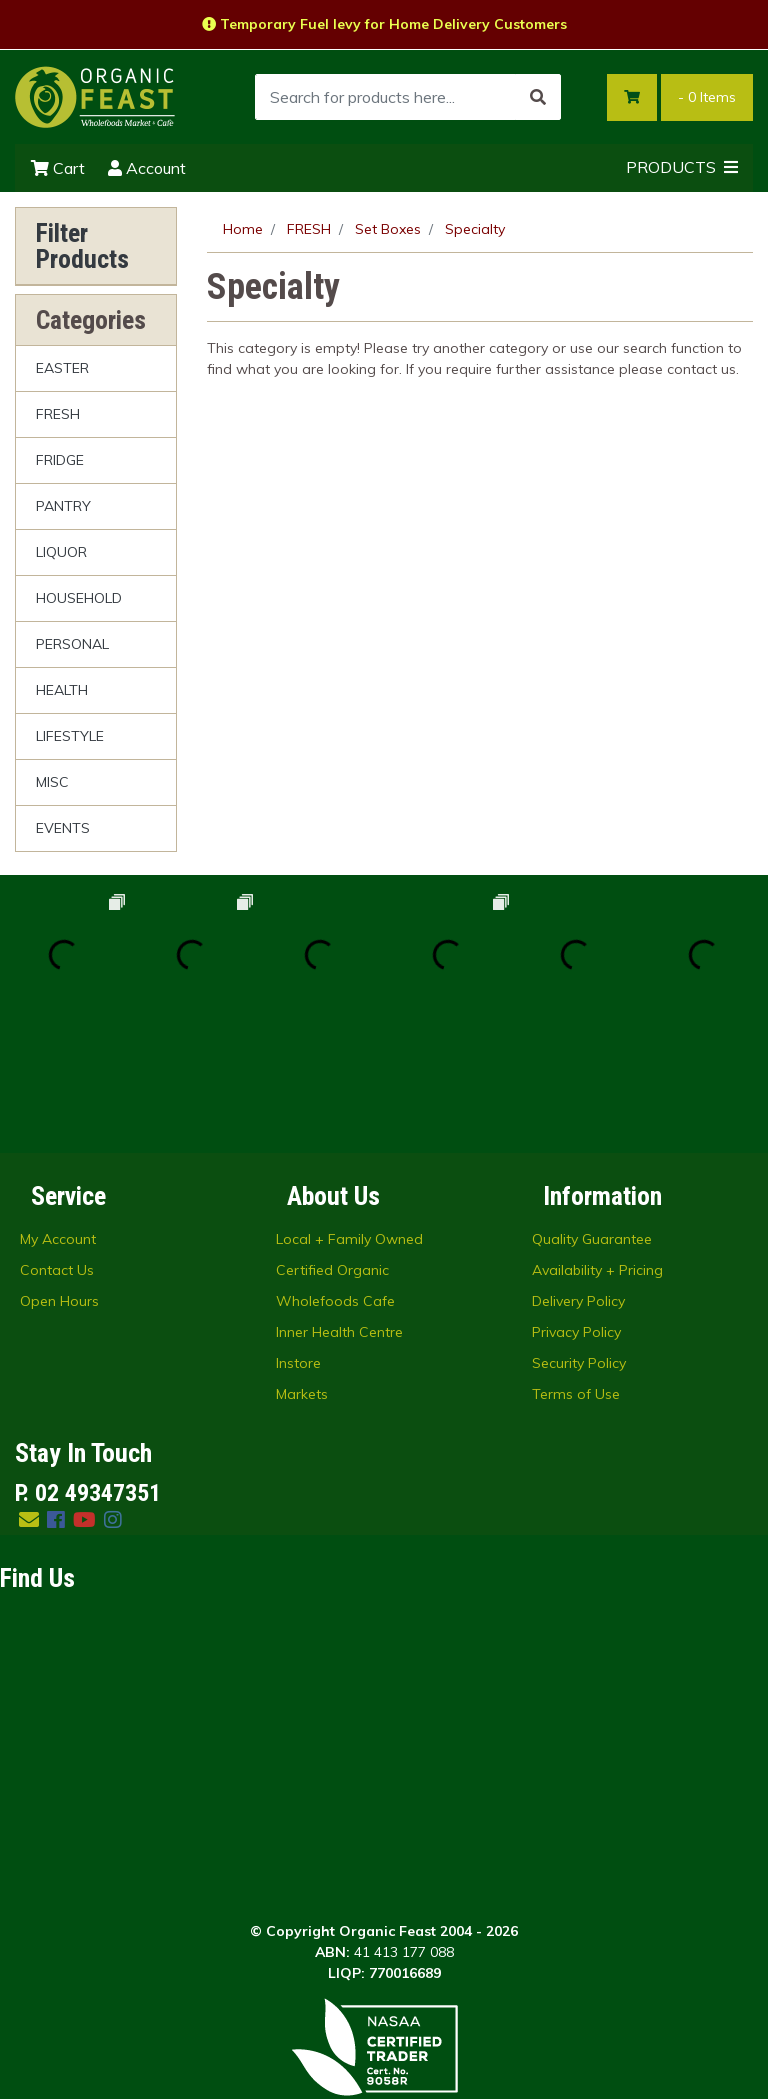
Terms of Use (576, 1266)
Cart (58, 168)
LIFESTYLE (70, 736)
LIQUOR (61, 552)
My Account (58, 1111)
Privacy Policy (576, 1204)
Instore (298, 1235)
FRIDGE (60, 460)
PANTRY (63, 506)
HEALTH (62, 690)
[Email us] (29, 1391)
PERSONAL (72, 644)
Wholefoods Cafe (335, 1173)
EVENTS (63, 828)
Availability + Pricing (597, 1142)
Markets (302, 1266)
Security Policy (579, 1235)
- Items (707, 97)
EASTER (62, 368)
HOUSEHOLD (79, 598)
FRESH (58, 414)
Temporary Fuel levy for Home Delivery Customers (384, 24)
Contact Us (57, 1142)
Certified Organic (332, 1142)
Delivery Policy (578, 1173)
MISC (52, 782)
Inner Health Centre (339, 1204)
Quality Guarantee (592, 1111)
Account (147, 168)
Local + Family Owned (349, 1111)
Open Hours (59, 1173)
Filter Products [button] (82, 246)
